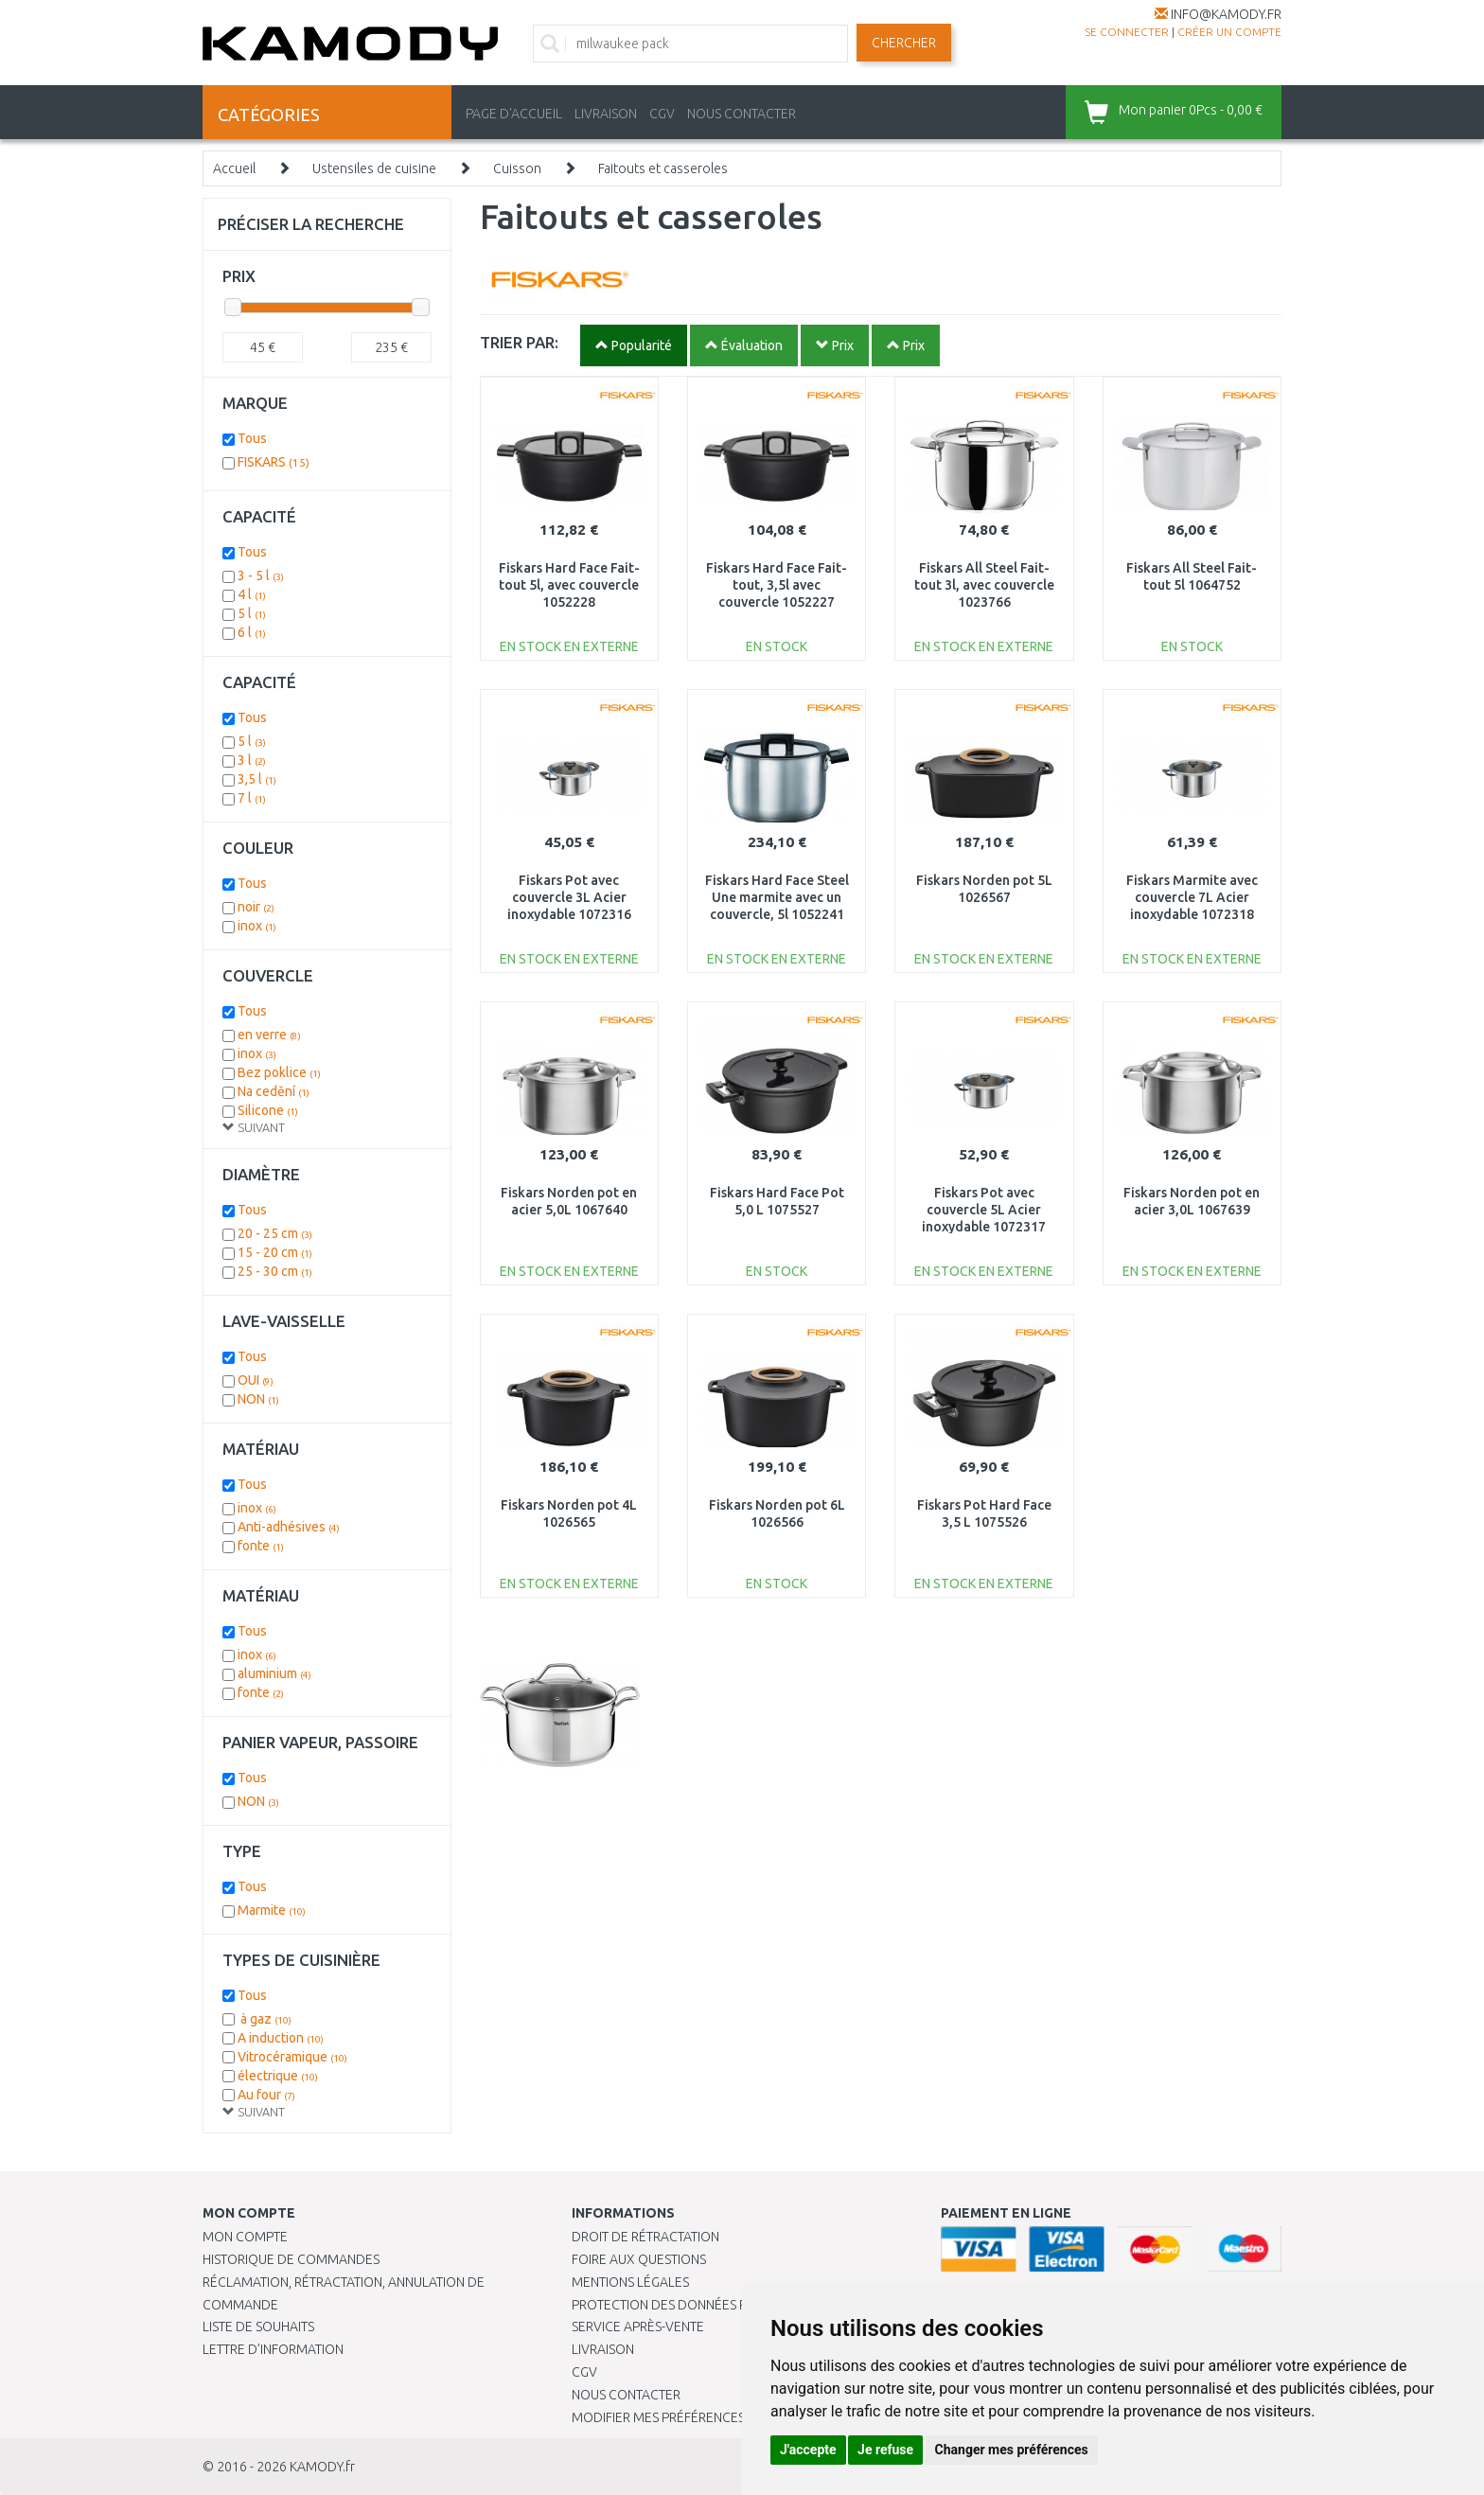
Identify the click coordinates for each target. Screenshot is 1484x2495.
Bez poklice (279, 1072)
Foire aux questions (639, 2259)
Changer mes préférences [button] (1011, 2449)
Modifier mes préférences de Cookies (697, 2417)
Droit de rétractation (645, 2236)
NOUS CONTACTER (741, 113)
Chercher (904, 42)
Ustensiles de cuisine (374, 168)
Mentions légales (630, 2282)
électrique (278, 2075)
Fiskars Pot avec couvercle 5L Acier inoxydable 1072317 (984, 1209)
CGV (662, 113)
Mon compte (245, 2236)
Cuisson (517, 168)
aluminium (274, 1673)
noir (256, 906)
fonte (261, 1545)
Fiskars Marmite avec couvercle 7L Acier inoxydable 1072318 (1192, 897)
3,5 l (257, 779)
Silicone (268, 1110)
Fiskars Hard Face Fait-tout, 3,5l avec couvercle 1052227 (776, 585)
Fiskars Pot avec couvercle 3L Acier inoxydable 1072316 (569, 897)
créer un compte (1229, 32)
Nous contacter (626, 2394)
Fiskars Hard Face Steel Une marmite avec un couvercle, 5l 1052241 (777, 897)
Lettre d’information (273, 2349)
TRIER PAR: (519, 342)
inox (257, 925)
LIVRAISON (605, 113)
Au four (266, 2094)
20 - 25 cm (275, 1233)
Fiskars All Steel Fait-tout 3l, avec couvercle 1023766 (984, 585)
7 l (252, 797)
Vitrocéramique (292, 2056)
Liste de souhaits (258, 2326)
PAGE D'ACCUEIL (514, 113)
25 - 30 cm (275, 1271)
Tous (252, 438)
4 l (252, 594)
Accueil (234, 168)
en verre (269, 1034)
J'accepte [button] (808, 2449)
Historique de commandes (291, 2259)
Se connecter (1127, 32)
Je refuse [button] (885, 2449)
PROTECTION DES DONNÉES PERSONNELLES (701, 2304)
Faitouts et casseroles (663, 168)
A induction (281, 2037)
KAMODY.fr (322, 2466)
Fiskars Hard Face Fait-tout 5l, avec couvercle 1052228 (569, 585)
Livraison (603, 2349)
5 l (252, 613)
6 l (252, 632)
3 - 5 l (261, 575)
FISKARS (273, 461)
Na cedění (273, 1091)
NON (258, 1399)
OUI (256, 1380)
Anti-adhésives (289, 1526)
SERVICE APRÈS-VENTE (638, 2326)
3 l (252, 760)
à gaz (265, 2018)
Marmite (272, 1910)
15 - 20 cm (275, 1252)
